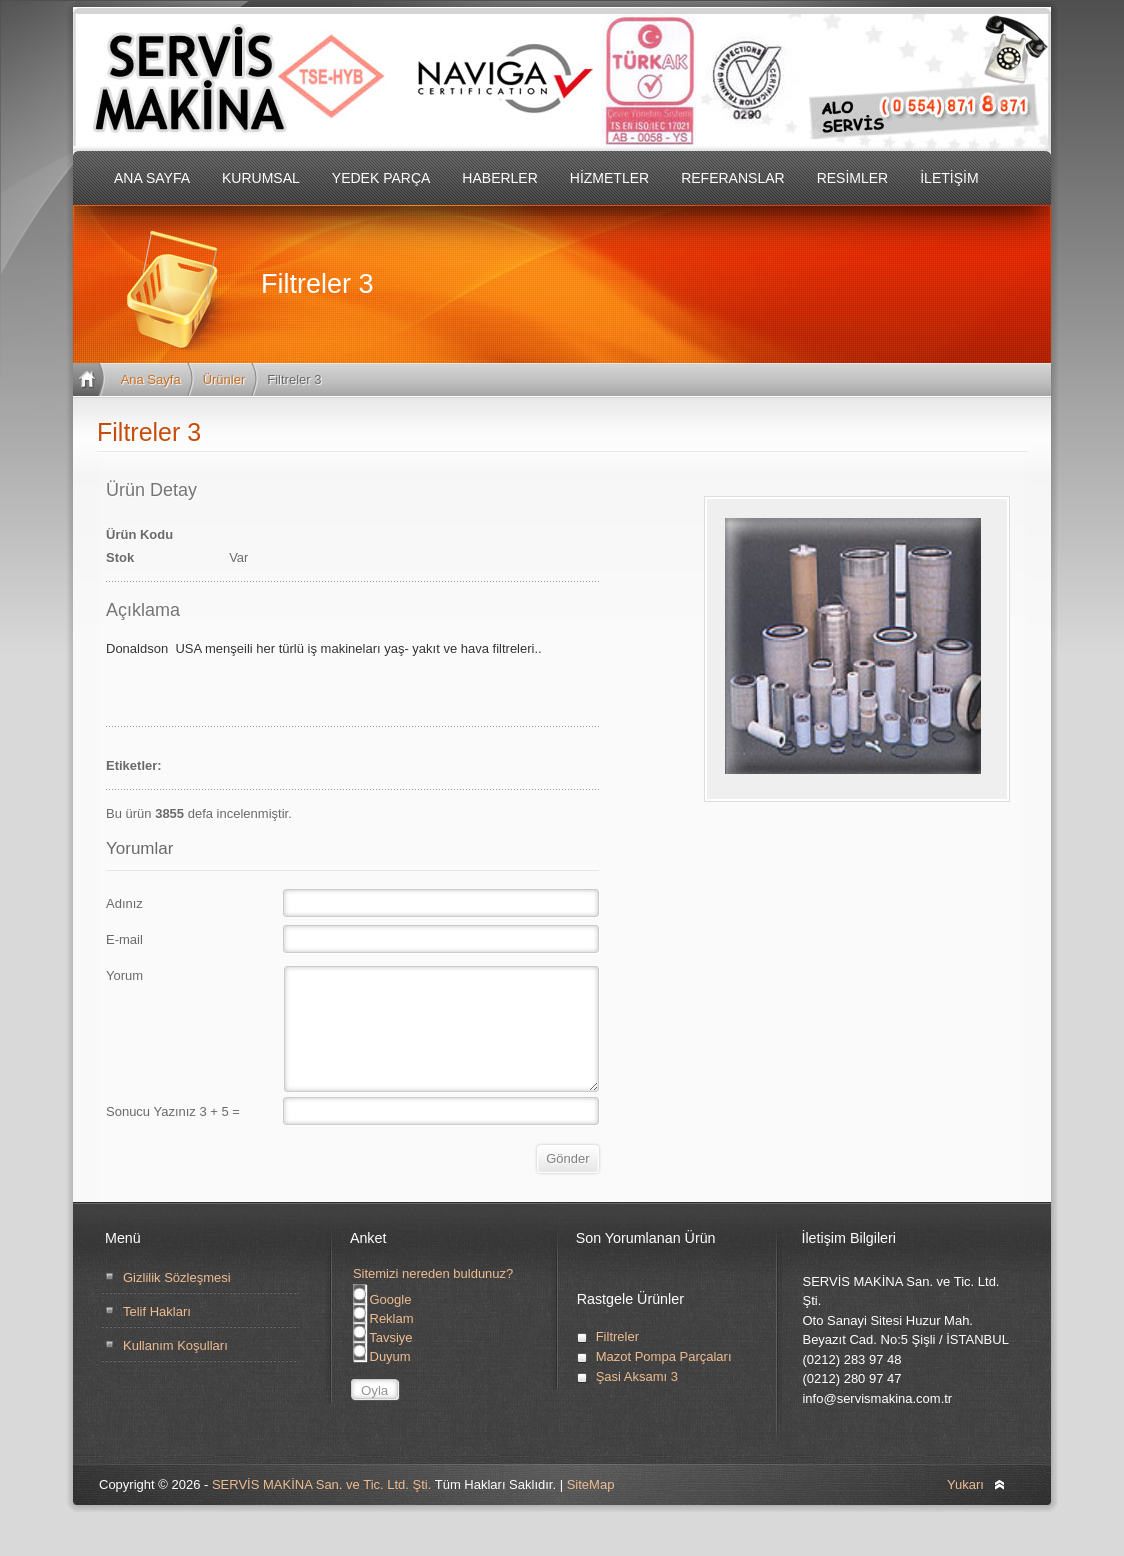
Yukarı (965, 1508)
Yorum (124, 975)
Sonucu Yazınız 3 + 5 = (173, 1135)
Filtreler (617, 1360)
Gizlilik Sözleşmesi (177, 1301)
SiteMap (591, 1508)
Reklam (383, 1342)
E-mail (124, 939)
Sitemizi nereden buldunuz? (433, 1297)
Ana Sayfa (151, 379)
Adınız (124, 903)
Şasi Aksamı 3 (637, 1400)
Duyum (382, 1380)
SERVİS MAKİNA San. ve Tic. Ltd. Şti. (321, 1508)
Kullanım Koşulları (175, 1369)
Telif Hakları (157, 1335)
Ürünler (224, 379)
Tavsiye (383, 1361)
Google (382, 1323)
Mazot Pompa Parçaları (664, 1380)
